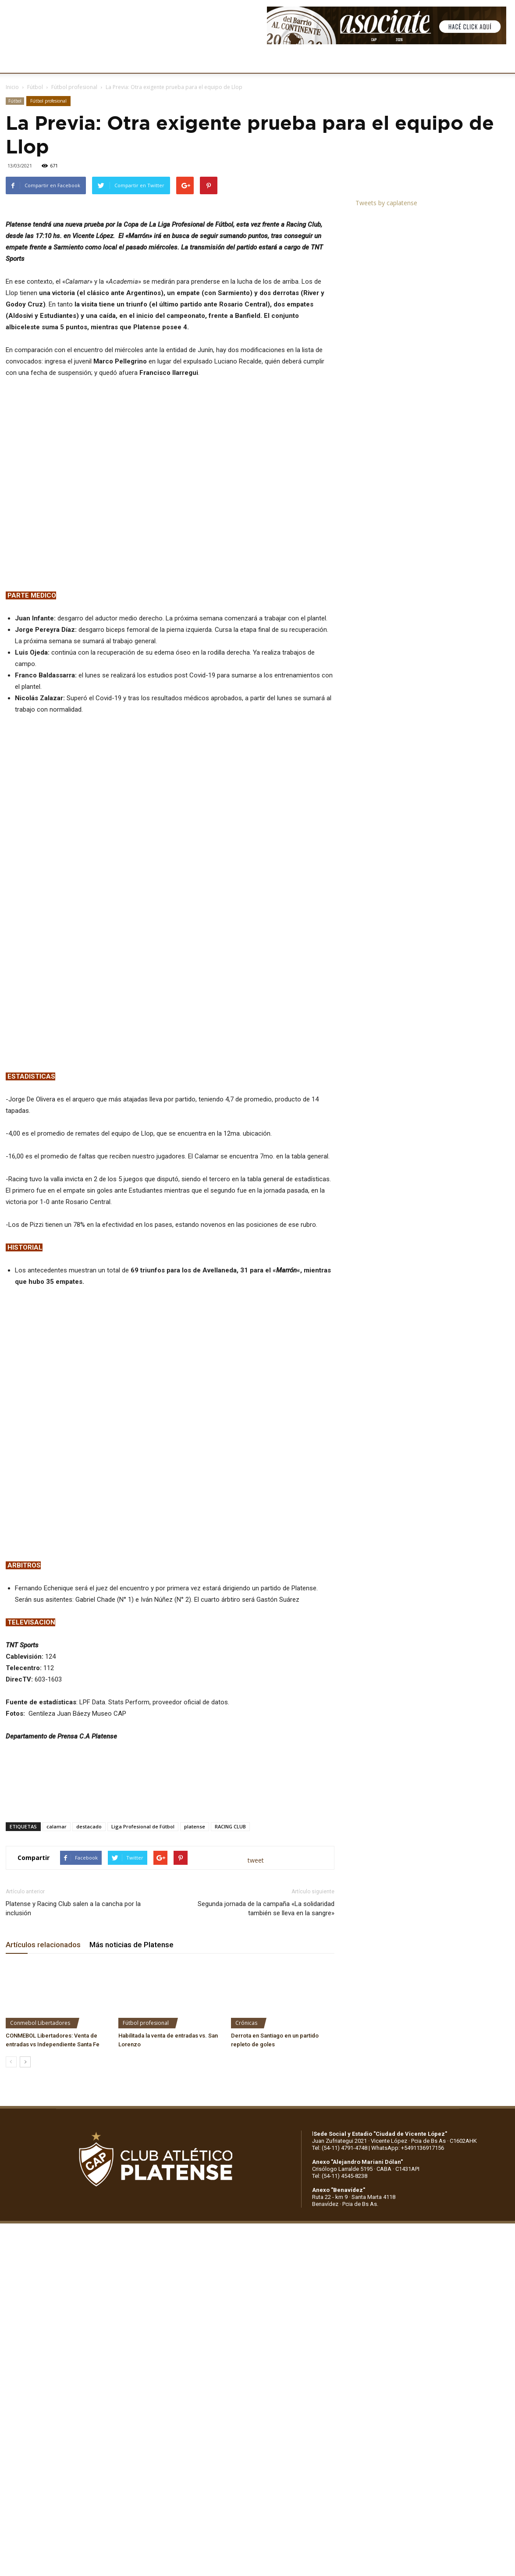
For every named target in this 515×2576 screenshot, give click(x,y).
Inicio (12, 87)
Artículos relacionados (43, 2051)
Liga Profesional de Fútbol (142, 1933)
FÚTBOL (137, 61)
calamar (56, 1933)
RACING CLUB (230, 1933)
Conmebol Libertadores (40, 2129)
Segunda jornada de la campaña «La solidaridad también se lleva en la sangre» (266, 2015)
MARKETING (226, 61)
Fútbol (35, 87)
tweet (256, 1967)
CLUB (36, 61)
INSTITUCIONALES (85, 61)
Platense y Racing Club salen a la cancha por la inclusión (73, 2015)
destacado (89, 1933)
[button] (500, 61)
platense (194, 1933)
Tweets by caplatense (386, 203)
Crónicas (246, 2129)
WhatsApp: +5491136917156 (407, 2254)
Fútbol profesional (74, 87)
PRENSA (270, 61)
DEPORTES (178, 61)
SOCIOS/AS (313, 61)
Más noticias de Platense (131, 2051)
